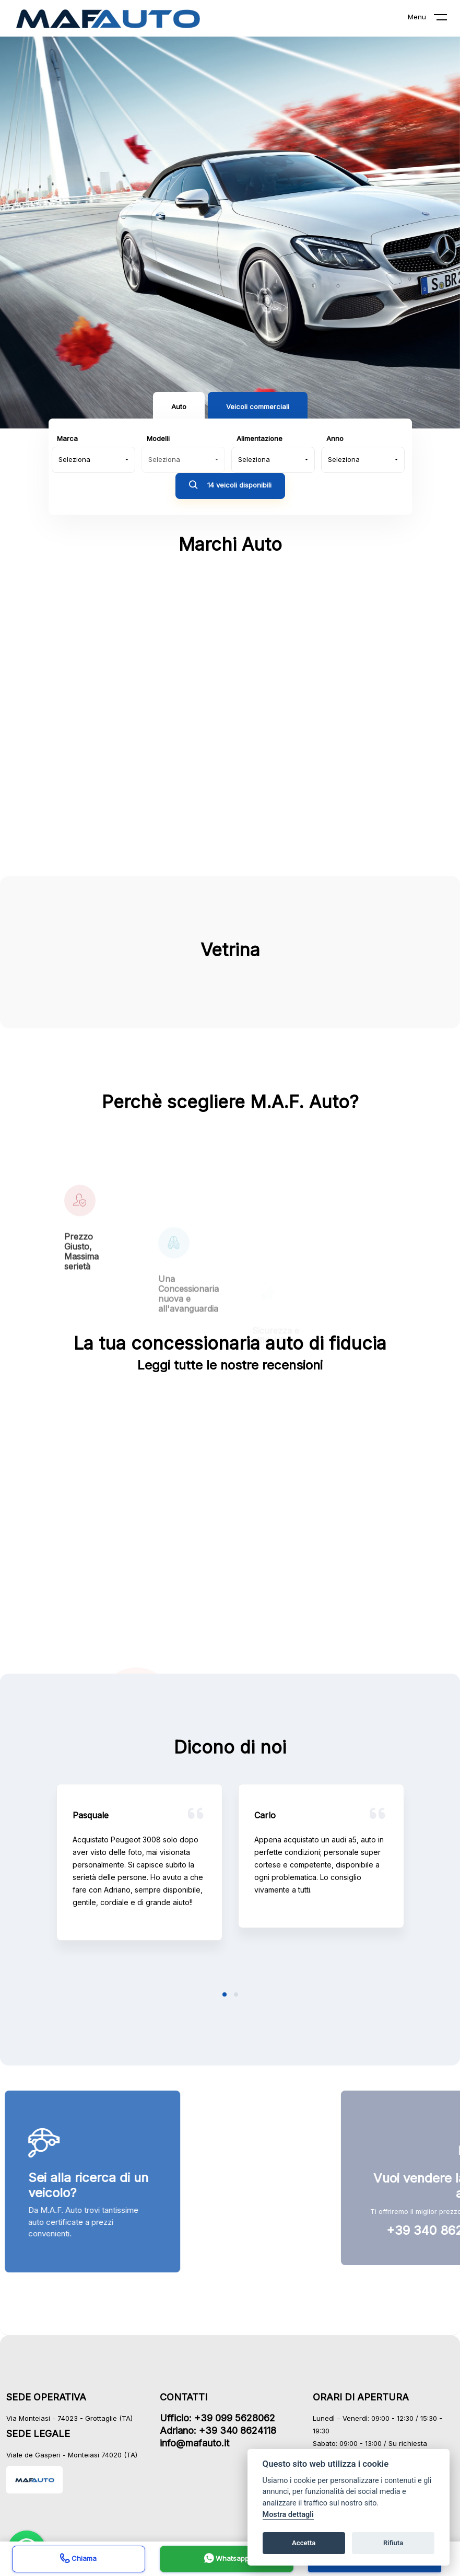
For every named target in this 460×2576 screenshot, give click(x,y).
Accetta (303, 2543)
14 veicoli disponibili (230, 486)
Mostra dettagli (288, 2514)
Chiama (78, 2559)
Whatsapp (226, 2559)
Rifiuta (393, 2543)
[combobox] (93, 460)
